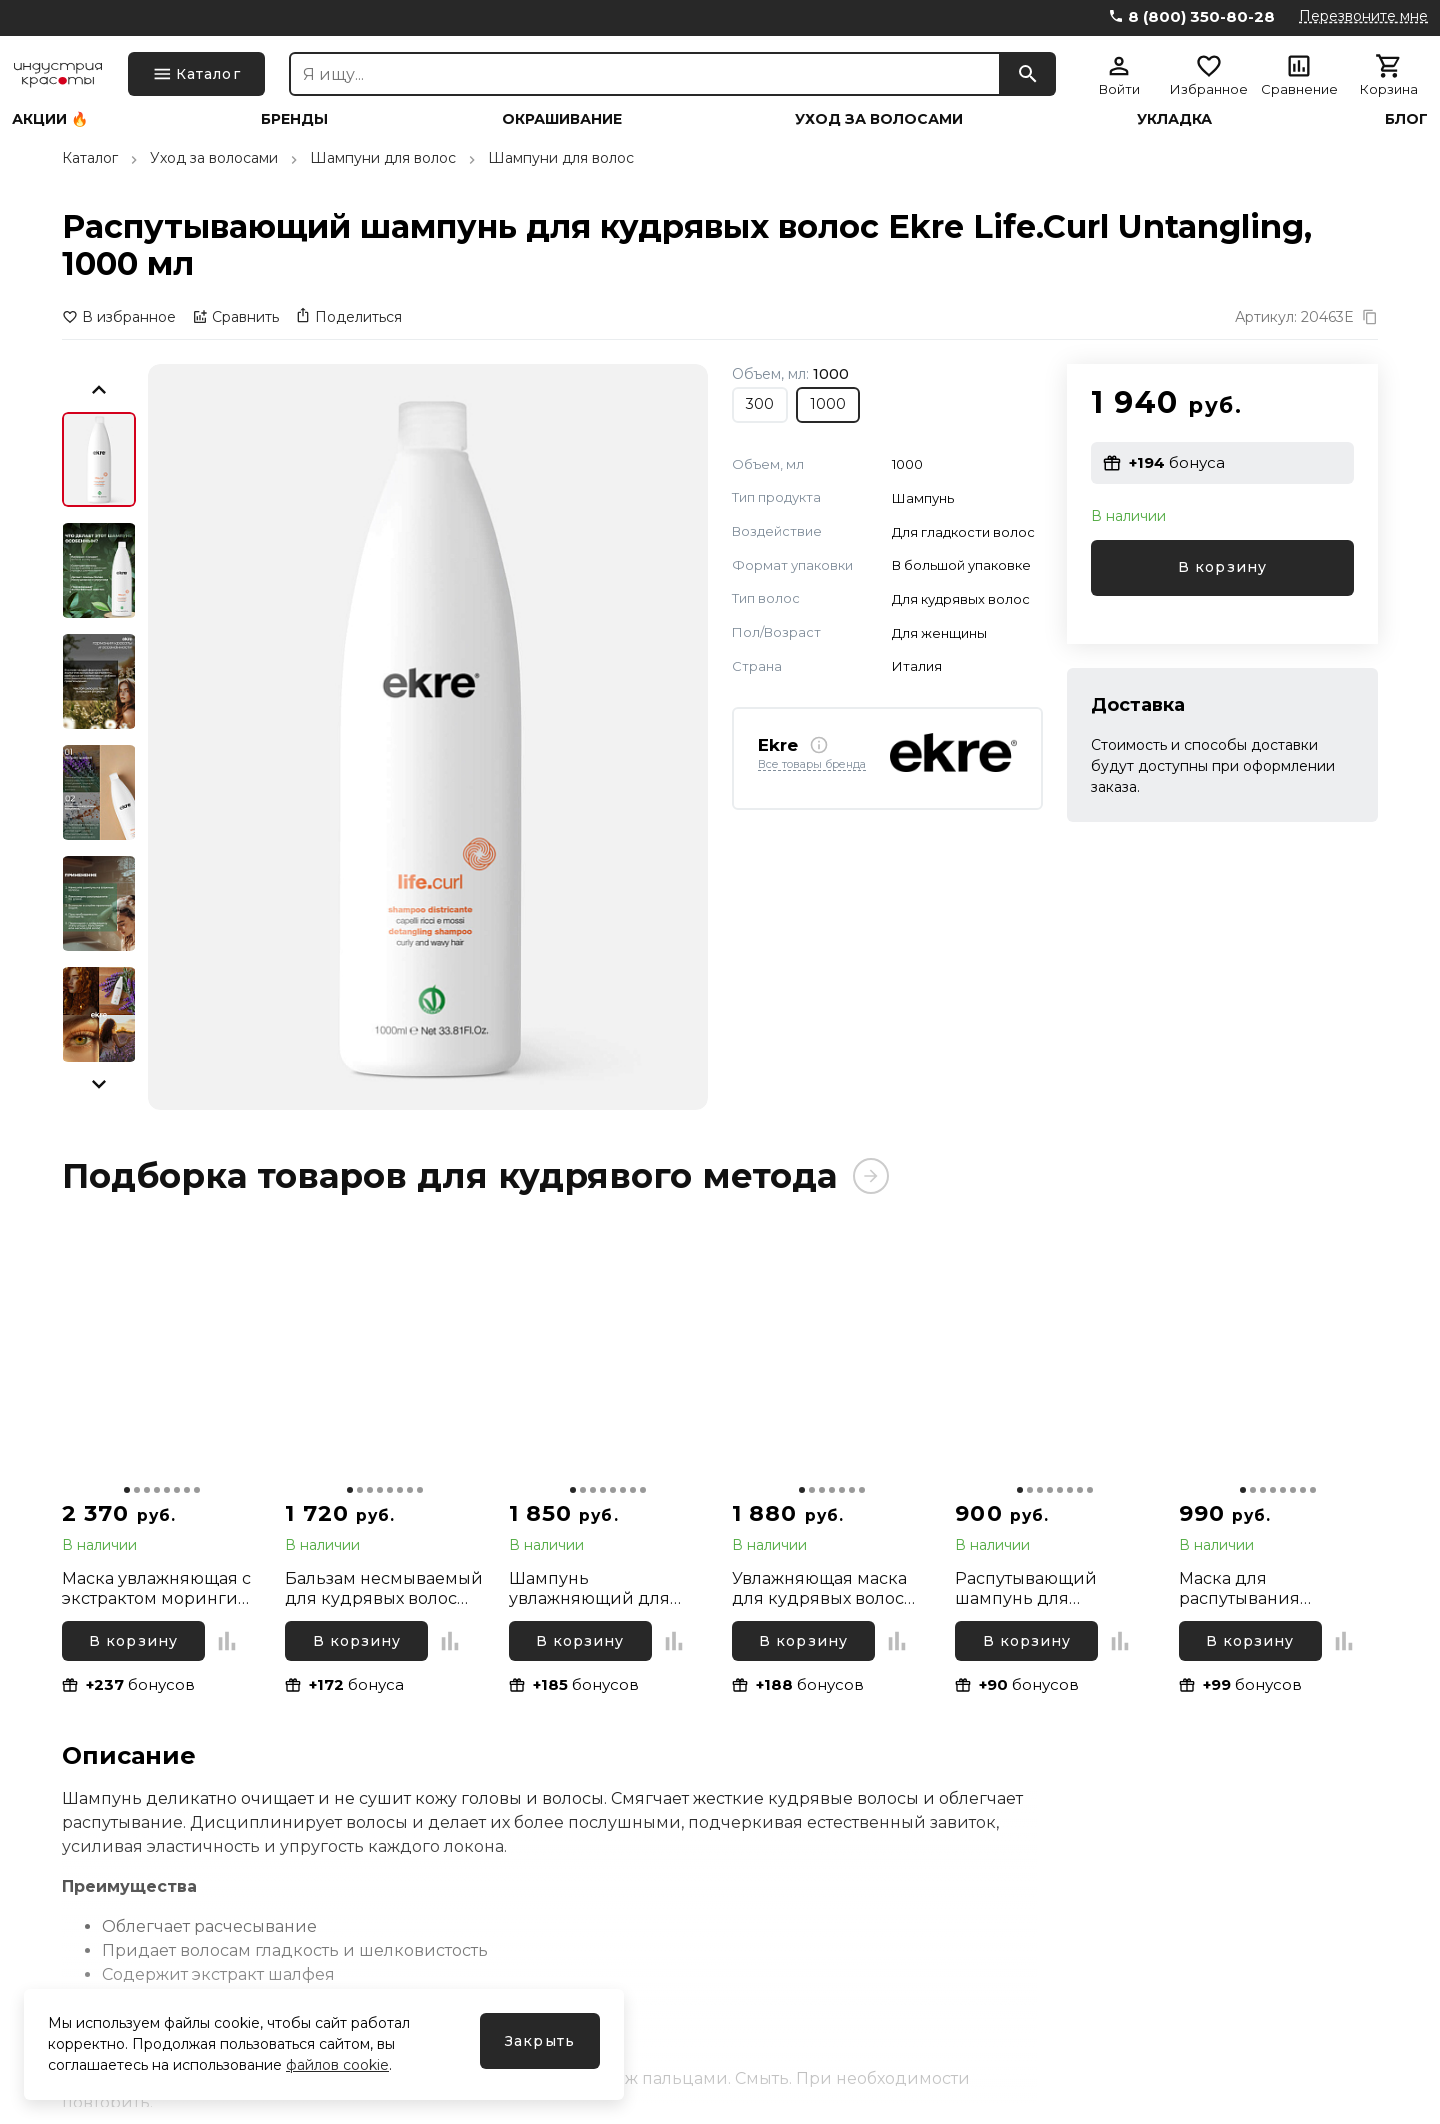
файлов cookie (337, 2065)
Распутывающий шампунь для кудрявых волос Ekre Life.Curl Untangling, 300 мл (1044, 1589)
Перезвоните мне (1363, 16)
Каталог (90, 158)
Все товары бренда (812, 765)
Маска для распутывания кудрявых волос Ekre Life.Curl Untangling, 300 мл (1268, 1589)
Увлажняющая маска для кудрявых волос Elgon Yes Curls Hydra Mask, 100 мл (820, 1589)
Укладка (1174, 119)
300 (760, 404)
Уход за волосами (879, 119)
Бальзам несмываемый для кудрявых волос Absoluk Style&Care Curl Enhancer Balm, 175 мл (384, 1589)
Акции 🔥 (50, 119)
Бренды (294, 119)
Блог (1406, 119)
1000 (828, 404)
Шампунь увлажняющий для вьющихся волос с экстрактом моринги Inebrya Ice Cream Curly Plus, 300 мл (606, 1589)
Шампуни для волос (383, 158)
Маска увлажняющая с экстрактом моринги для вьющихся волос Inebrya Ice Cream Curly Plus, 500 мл (159, 1589)
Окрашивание (562, 119)
